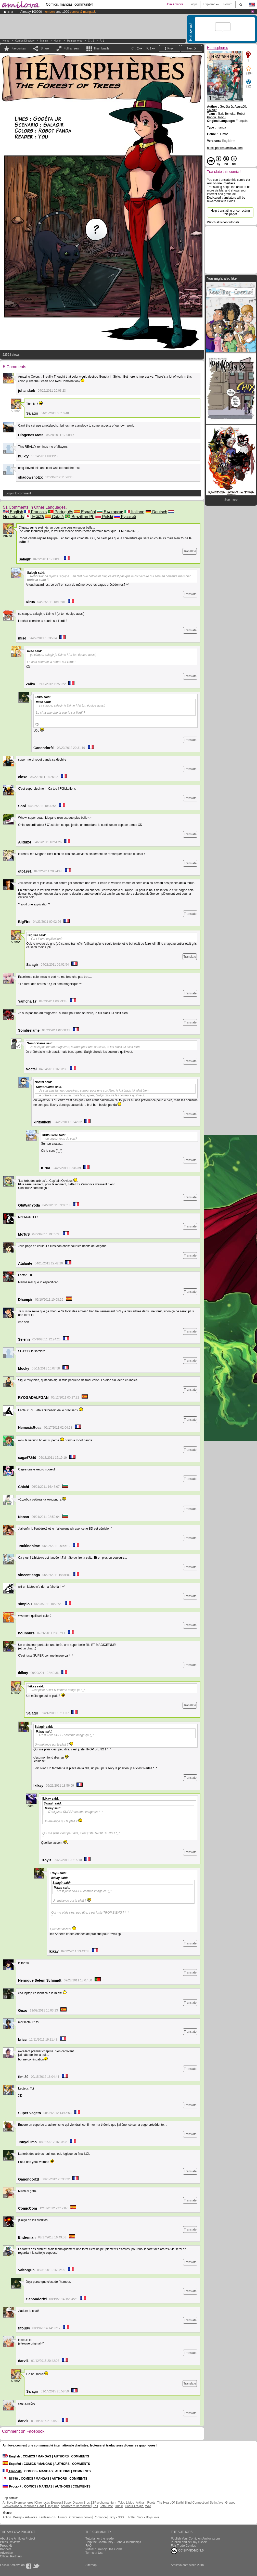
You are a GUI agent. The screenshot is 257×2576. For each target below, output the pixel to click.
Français (35, 512)
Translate (189, 551)
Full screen (71, 48)
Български (110, 512)
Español (85, 512)
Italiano (134, 512)
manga (44, 40)
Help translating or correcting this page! (230, 212)
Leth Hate (106, 2506)
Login (193, 4)
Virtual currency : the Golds (103, 2549)
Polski (104, 517)
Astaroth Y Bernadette (76, 2506)
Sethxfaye (216, 2502)
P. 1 (102, 40)
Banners (5, 2549)
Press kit (6, 2545)
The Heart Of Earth (170, 2502)
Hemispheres (74, 40)
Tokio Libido (126, 2502)
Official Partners (11, 2556)
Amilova (8, 2502)
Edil (95, 2506)
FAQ (88, 2545)
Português (60, 512)
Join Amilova (174, 4)
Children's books (80, 2517)
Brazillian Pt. (79, 517)
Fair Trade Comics (183, 2545)
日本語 (34, 517)
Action (7, 2517)
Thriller (131, 2517)
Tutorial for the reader (100, 2538)
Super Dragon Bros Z (77, 2502)
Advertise (6, 2553)
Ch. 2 (91, 40)
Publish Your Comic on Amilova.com (195, 2538)
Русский (125, 517)
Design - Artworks (25, 2517)
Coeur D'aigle (134, 2506)
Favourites (18, 48)
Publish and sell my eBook (189, 2542)
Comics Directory (24, 40)
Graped (230, 2502)
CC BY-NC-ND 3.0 (187, 2550)
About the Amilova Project (17, 2538)
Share (45, 48)
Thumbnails (101, 48)
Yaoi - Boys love (148, 2517)
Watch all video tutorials (223, 222)
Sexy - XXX (116, 2517)
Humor (57, 40)
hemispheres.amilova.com (224, 148)
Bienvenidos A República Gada (24, 2506)
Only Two (52, 2506)
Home (6, 40)
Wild (148, 2506)
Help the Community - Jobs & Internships (113, 2542)
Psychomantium (105, 2502)
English (13, 512)
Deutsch (156, 512)
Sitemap (91, 2565)
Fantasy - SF (47, 2517)
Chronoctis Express (48, 2502)
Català (54, 517)
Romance (100, 2517)
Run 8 (119, 2506)
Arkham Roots (145, 2502)
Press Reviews (10, 2542)
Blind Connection (196, 2502)
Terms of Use (94, 2553)
